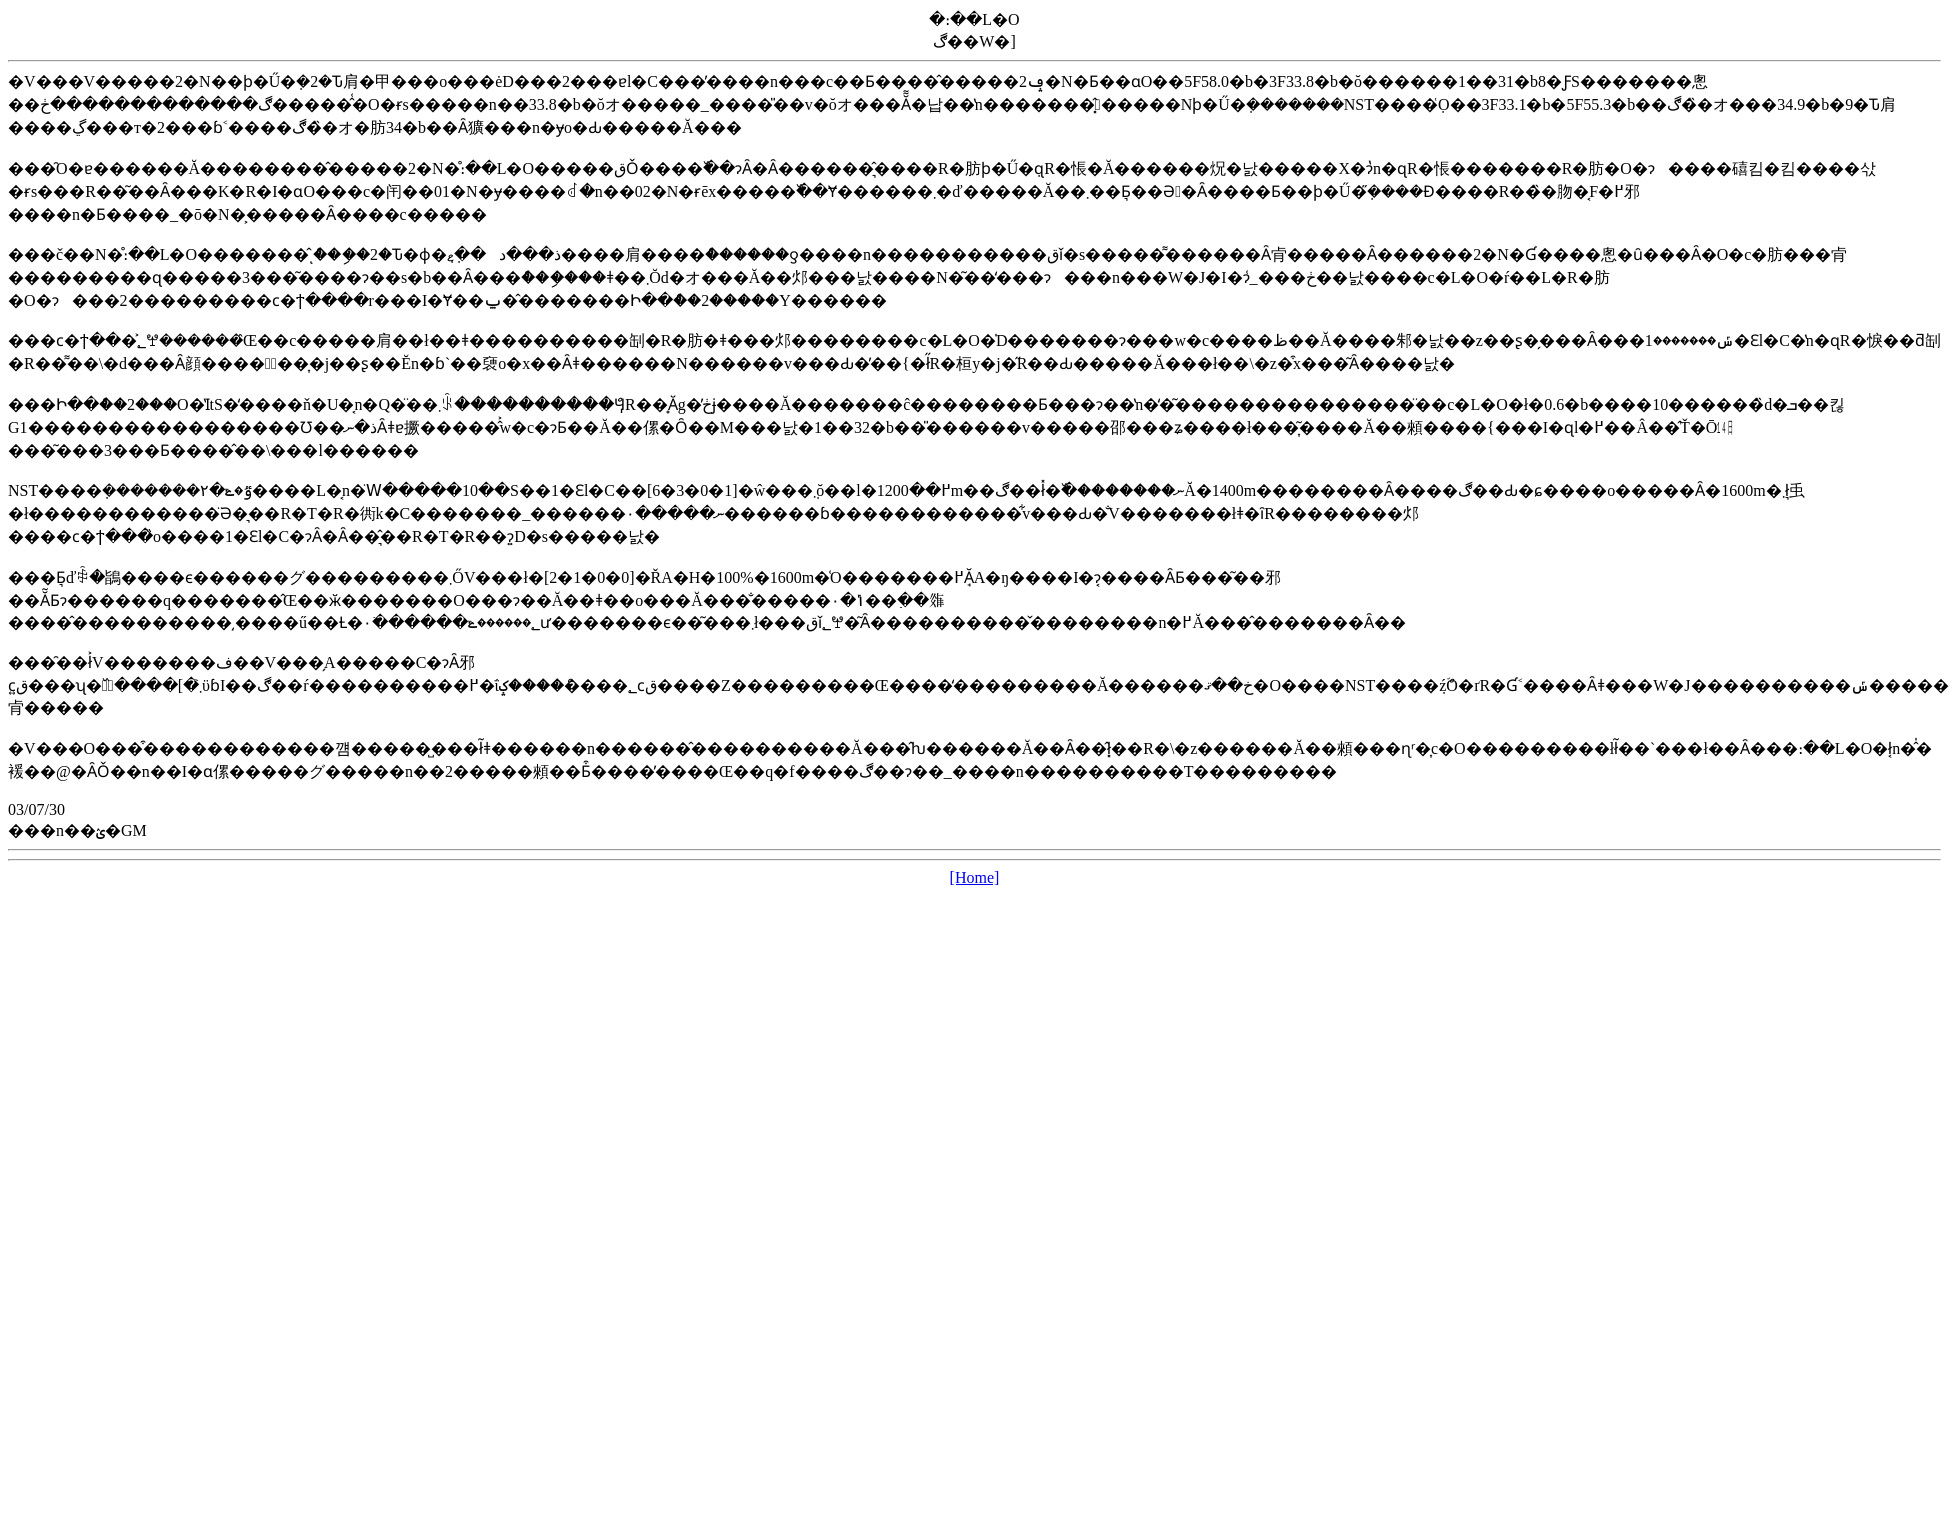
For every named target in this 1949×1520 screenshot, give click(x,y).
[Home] (975, 877)
